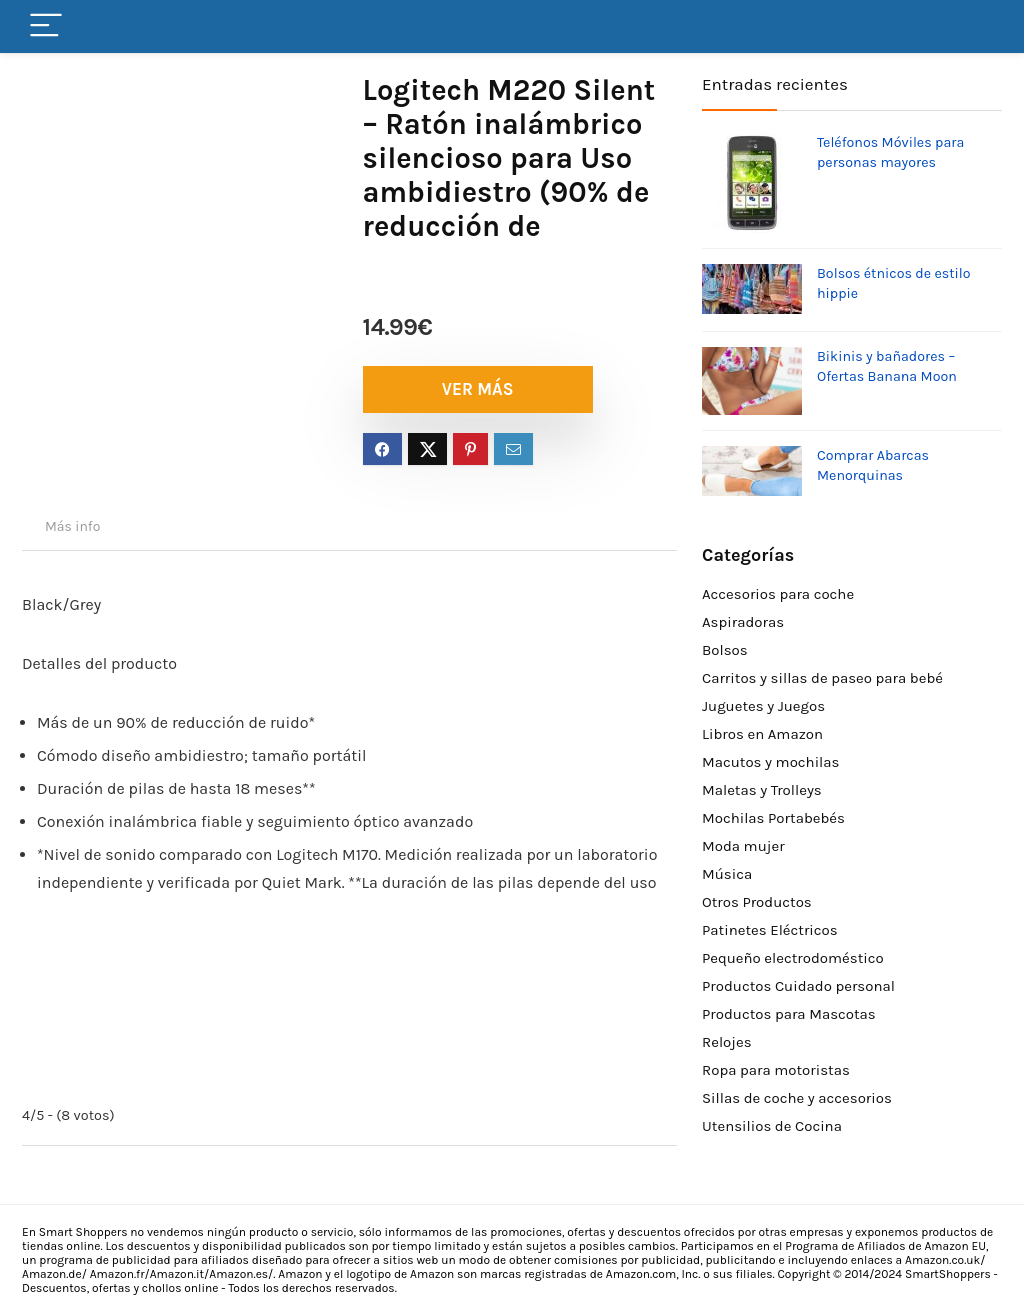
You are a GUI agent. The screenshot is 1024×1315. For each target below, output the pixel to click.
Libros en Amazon (762, 734)
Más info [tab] (72, 526)
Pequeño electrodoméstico (793, 958)
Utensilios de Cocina (772, 1126)
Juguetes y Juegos (763, 706)
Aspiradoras (743, 622)
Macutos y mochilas (770, 762)
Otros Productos (757, 902)
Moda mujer (743, 846)
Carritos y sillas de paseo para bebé (822, 678)
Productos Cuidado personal (798, 986)
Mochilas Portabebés (773, 818)
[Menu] (46, 26)
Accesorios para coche (778, 594)
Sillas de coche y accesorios (797, 1098)
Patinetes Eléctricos (770, 930)
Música (727, 874)
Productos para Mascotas (789, 1014)
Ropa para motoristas (776, 1070)
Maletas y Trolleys (762, 790)
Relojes (727, 1042)
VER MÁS (478, 389)
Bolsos (725, 650)
